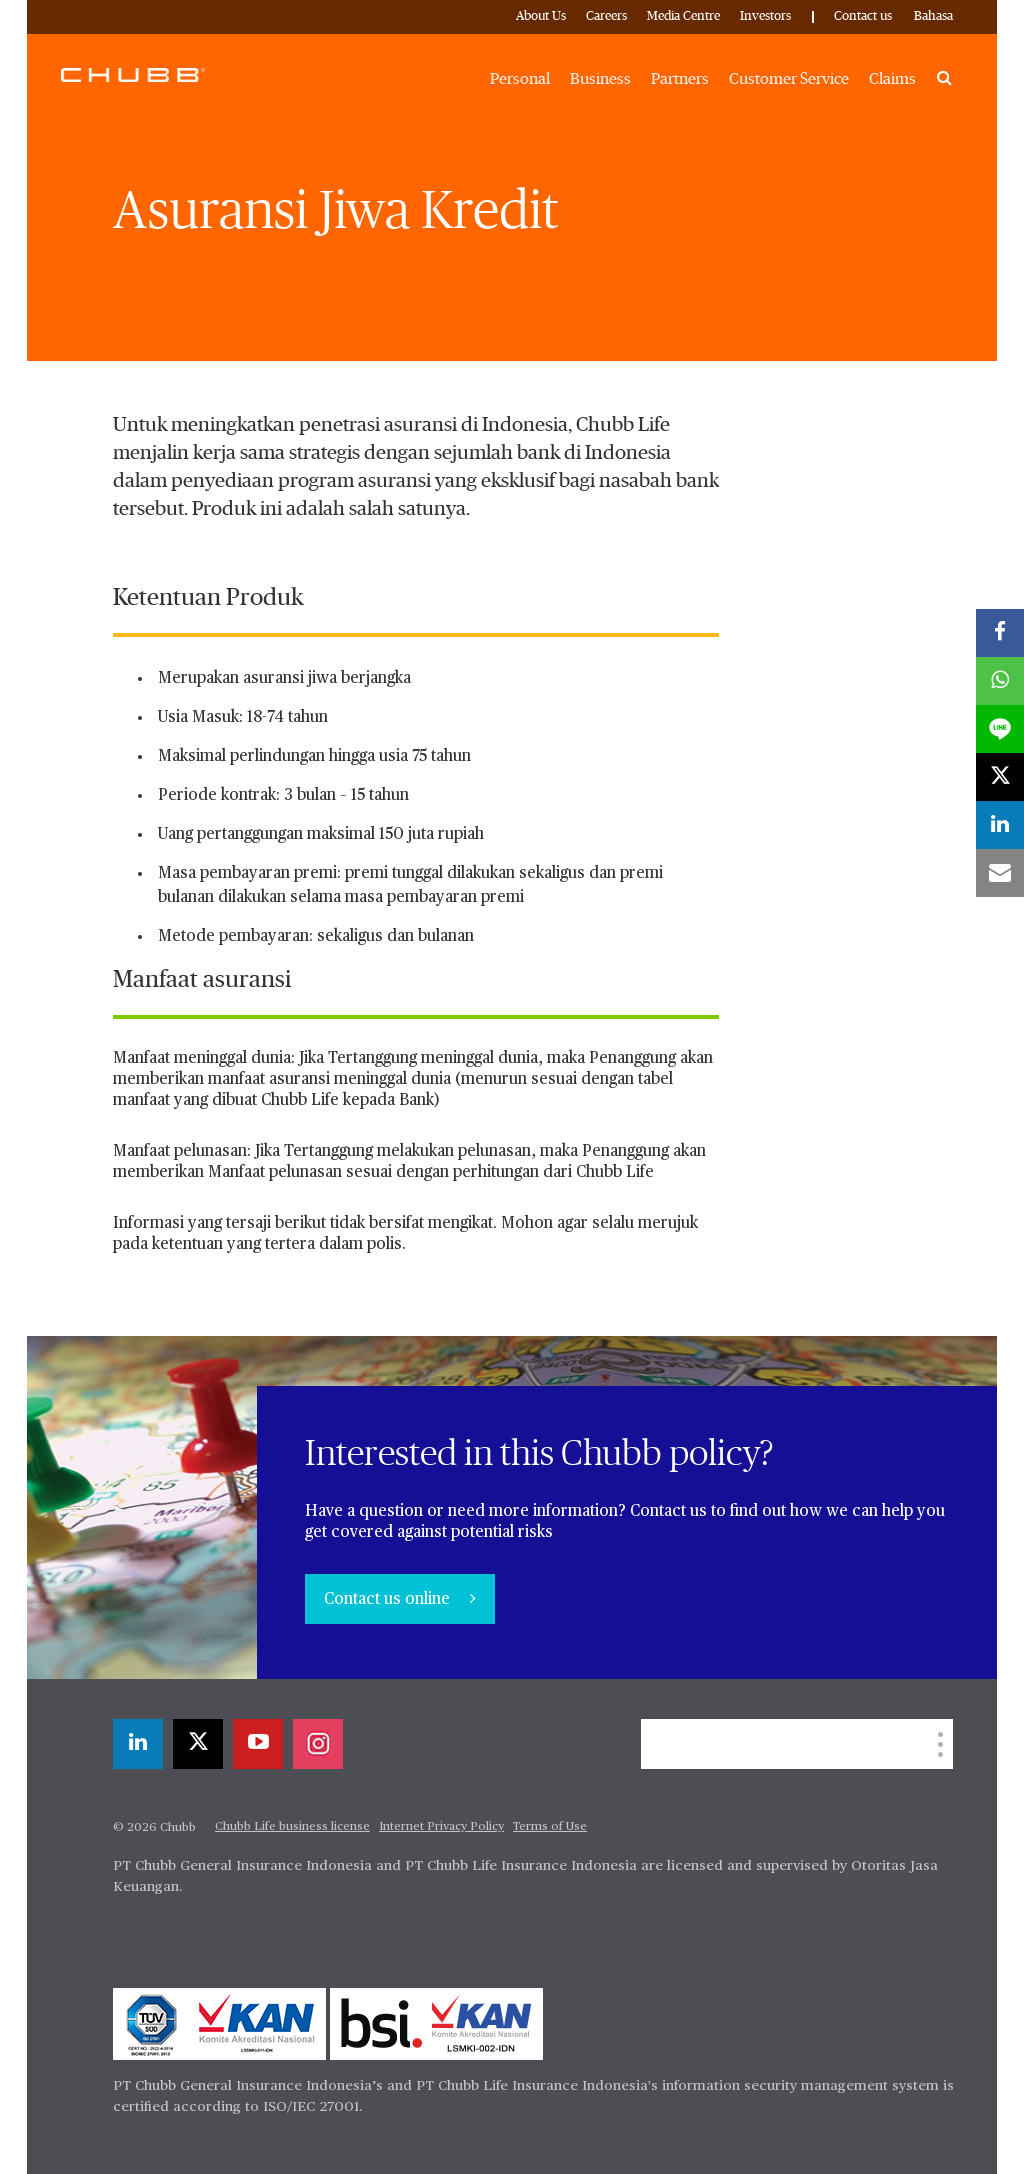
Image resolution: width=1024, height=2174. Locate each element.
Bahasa (933, 16)
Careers (606, 16)
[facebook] (1000, 633)
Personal (520, 79)
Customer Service (789, 79)
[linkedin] (138, 1744)
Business (600, 79)
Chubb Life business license (292, 1827)
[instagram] (318, 1744)
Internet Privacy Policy (441, 1827)
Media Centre (683, 16)
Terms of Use (550, 1827)
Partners (680, 79)
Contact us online (389, 1600)
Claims (892, 79)
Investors (765, 16)
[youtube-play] (258, 1744)
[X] (198, 1744)
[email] (1000, 873)
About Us (541, 16)
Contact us (863, 16)
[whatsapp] (1000, 681)
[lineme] (1000, 729)
